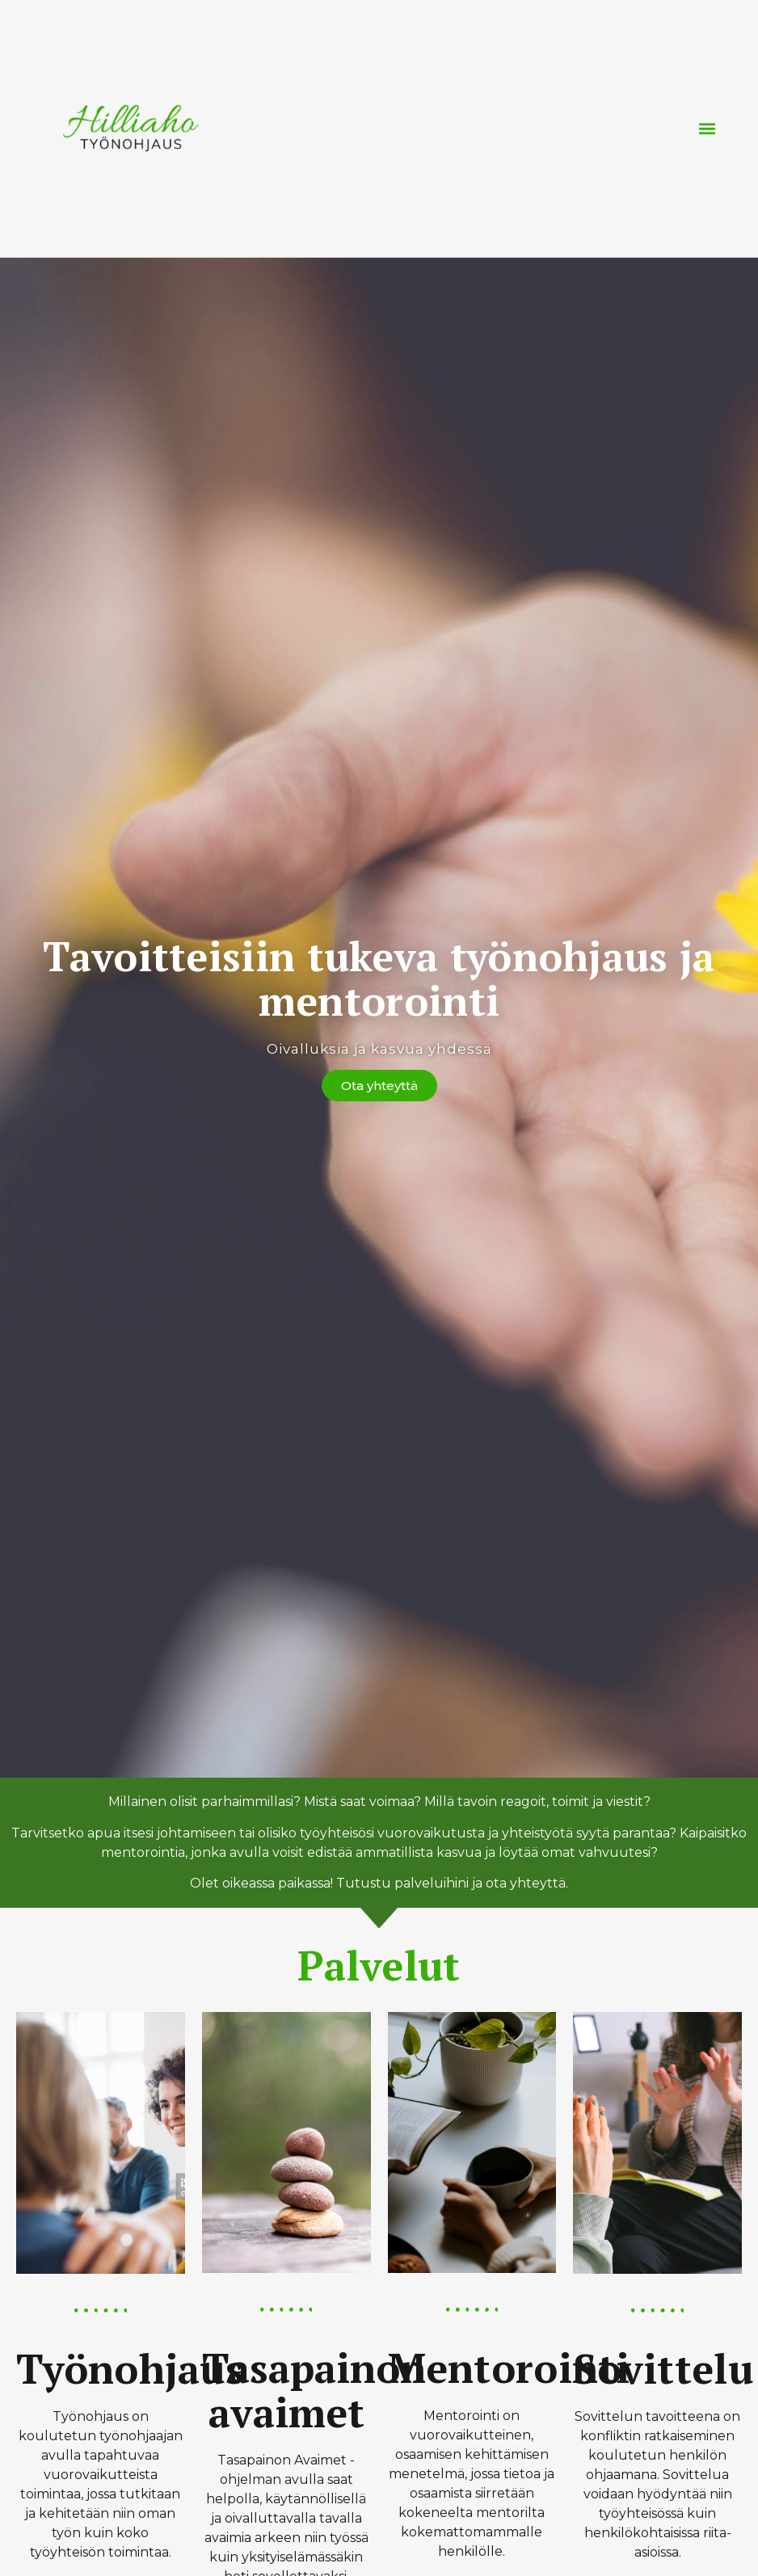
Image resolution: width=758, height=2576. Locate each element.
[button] (706, 128)
